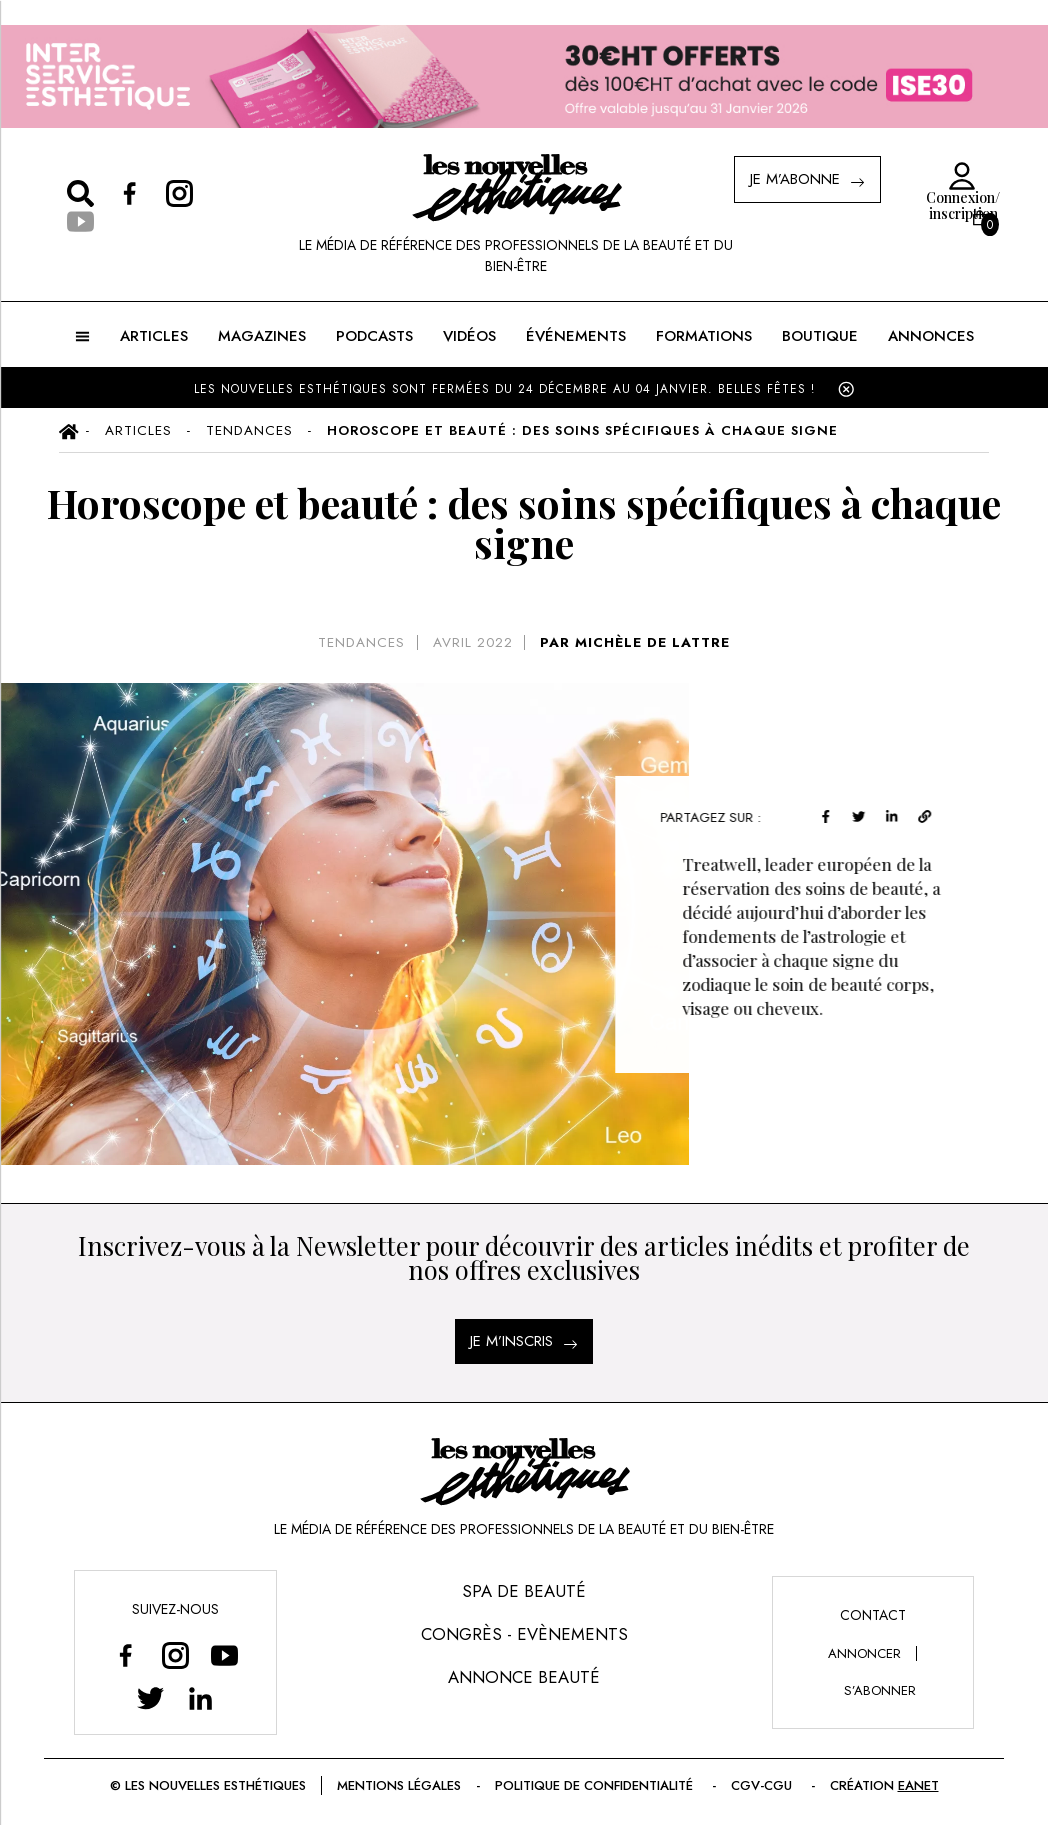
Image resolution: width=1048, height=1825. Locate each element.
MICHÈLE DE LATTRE (652, 642)
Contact (873, 1615)
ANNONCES (931, 336)
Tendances (361, 642)
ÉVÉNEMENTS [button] (576, 336)
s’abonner (880, 1690)
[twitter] (864, 814)
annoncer (864, 1653)
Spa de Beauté (524, 1591)
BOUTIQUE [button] (820, 336)
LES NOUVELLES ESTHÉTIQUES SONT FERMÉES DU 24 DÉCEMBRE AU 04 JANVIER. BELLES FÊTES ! (504, 389)
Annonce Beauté (524, 1677)
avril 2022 (473, 642)
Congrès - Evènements (524, 1634)
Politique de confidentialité (596, 1785)
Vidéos (469, 336)
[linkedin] (897, 814)
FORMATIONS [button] (704, 336)
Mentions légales (399, 1785)
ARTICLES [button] (154, 336)
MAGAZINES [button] (262, 336)
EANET (918, 1785)
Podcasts (374, 336)
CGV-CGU (763, 1785)
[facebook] (832, 814)
